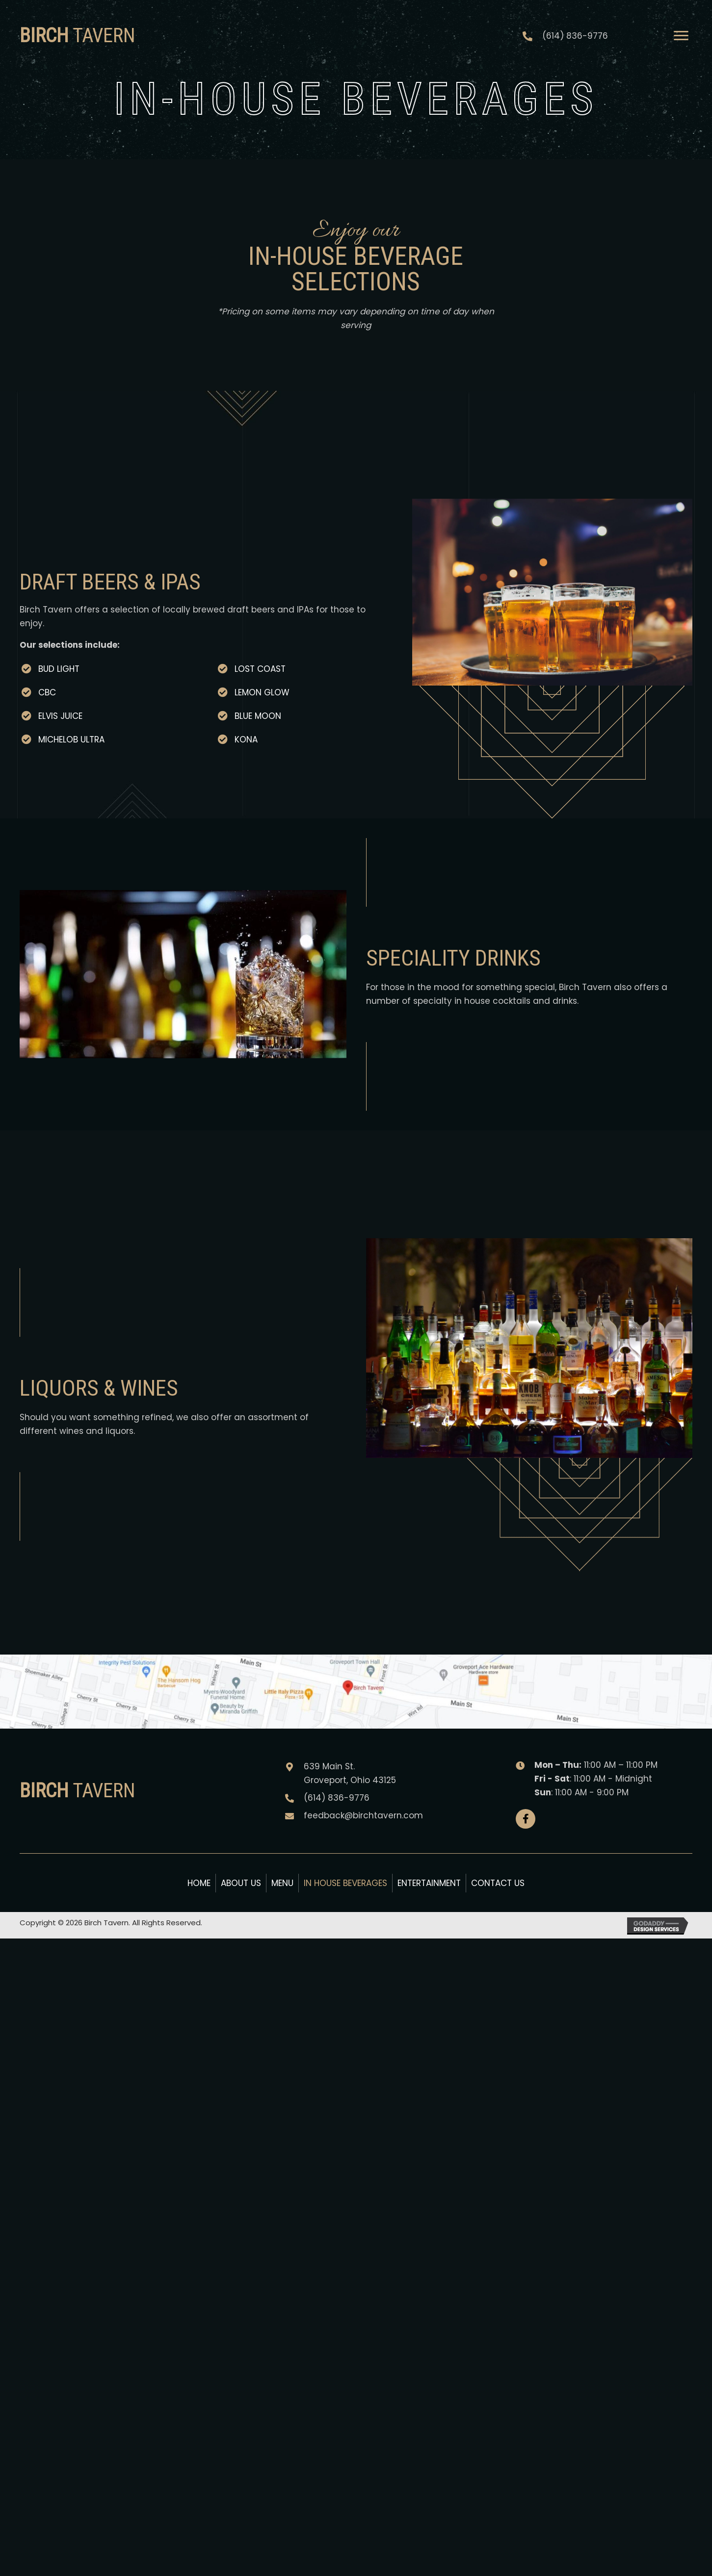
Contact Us (498, 1883)
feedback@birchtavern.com (363, 1815)
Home (199, 1883)
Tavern (77, 35)
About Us (241, 1883)
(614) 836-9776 (575, 36)
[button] (525, 1819)
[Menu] (681, 35)
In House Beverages (345, 1883)
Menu (282, 1883)
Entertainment (429, 1883)
